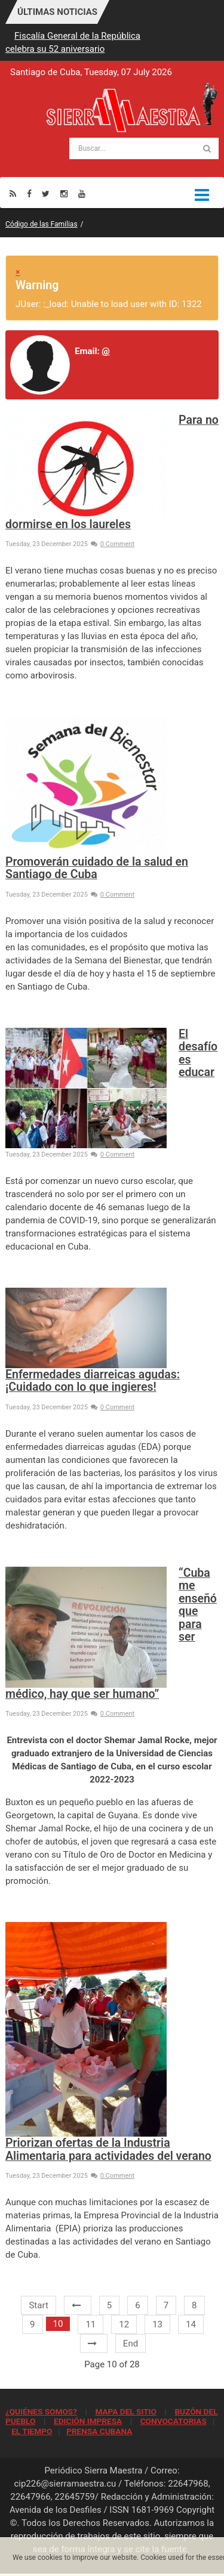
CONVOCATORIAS (173, 2421)
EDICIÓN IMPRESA (88, 2421)
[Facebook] (29, 193)
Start (38, 2305)
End (130, 2343)
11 (90, 2324)
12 (124, 2324)
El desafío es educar (198, 1053)
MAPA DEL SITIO (125, 2411)
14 (191, 2324)
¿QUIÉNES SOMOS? (41, 2411)
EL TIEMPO (31, 2431)
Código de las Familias (41, 224)
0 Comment (112, 544)
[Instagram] (63, 193)
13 (157, 2324)
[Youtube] (81, 193)
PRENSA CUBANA (99, 2431)
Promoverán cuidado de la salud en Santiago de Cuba (96, 868)
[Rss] (13, 193)
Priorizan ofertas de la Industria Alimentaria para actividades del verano (108, 2149)
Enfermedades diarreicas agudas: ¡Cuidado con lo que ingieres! (92, 1381)
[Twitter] (46, 193)
